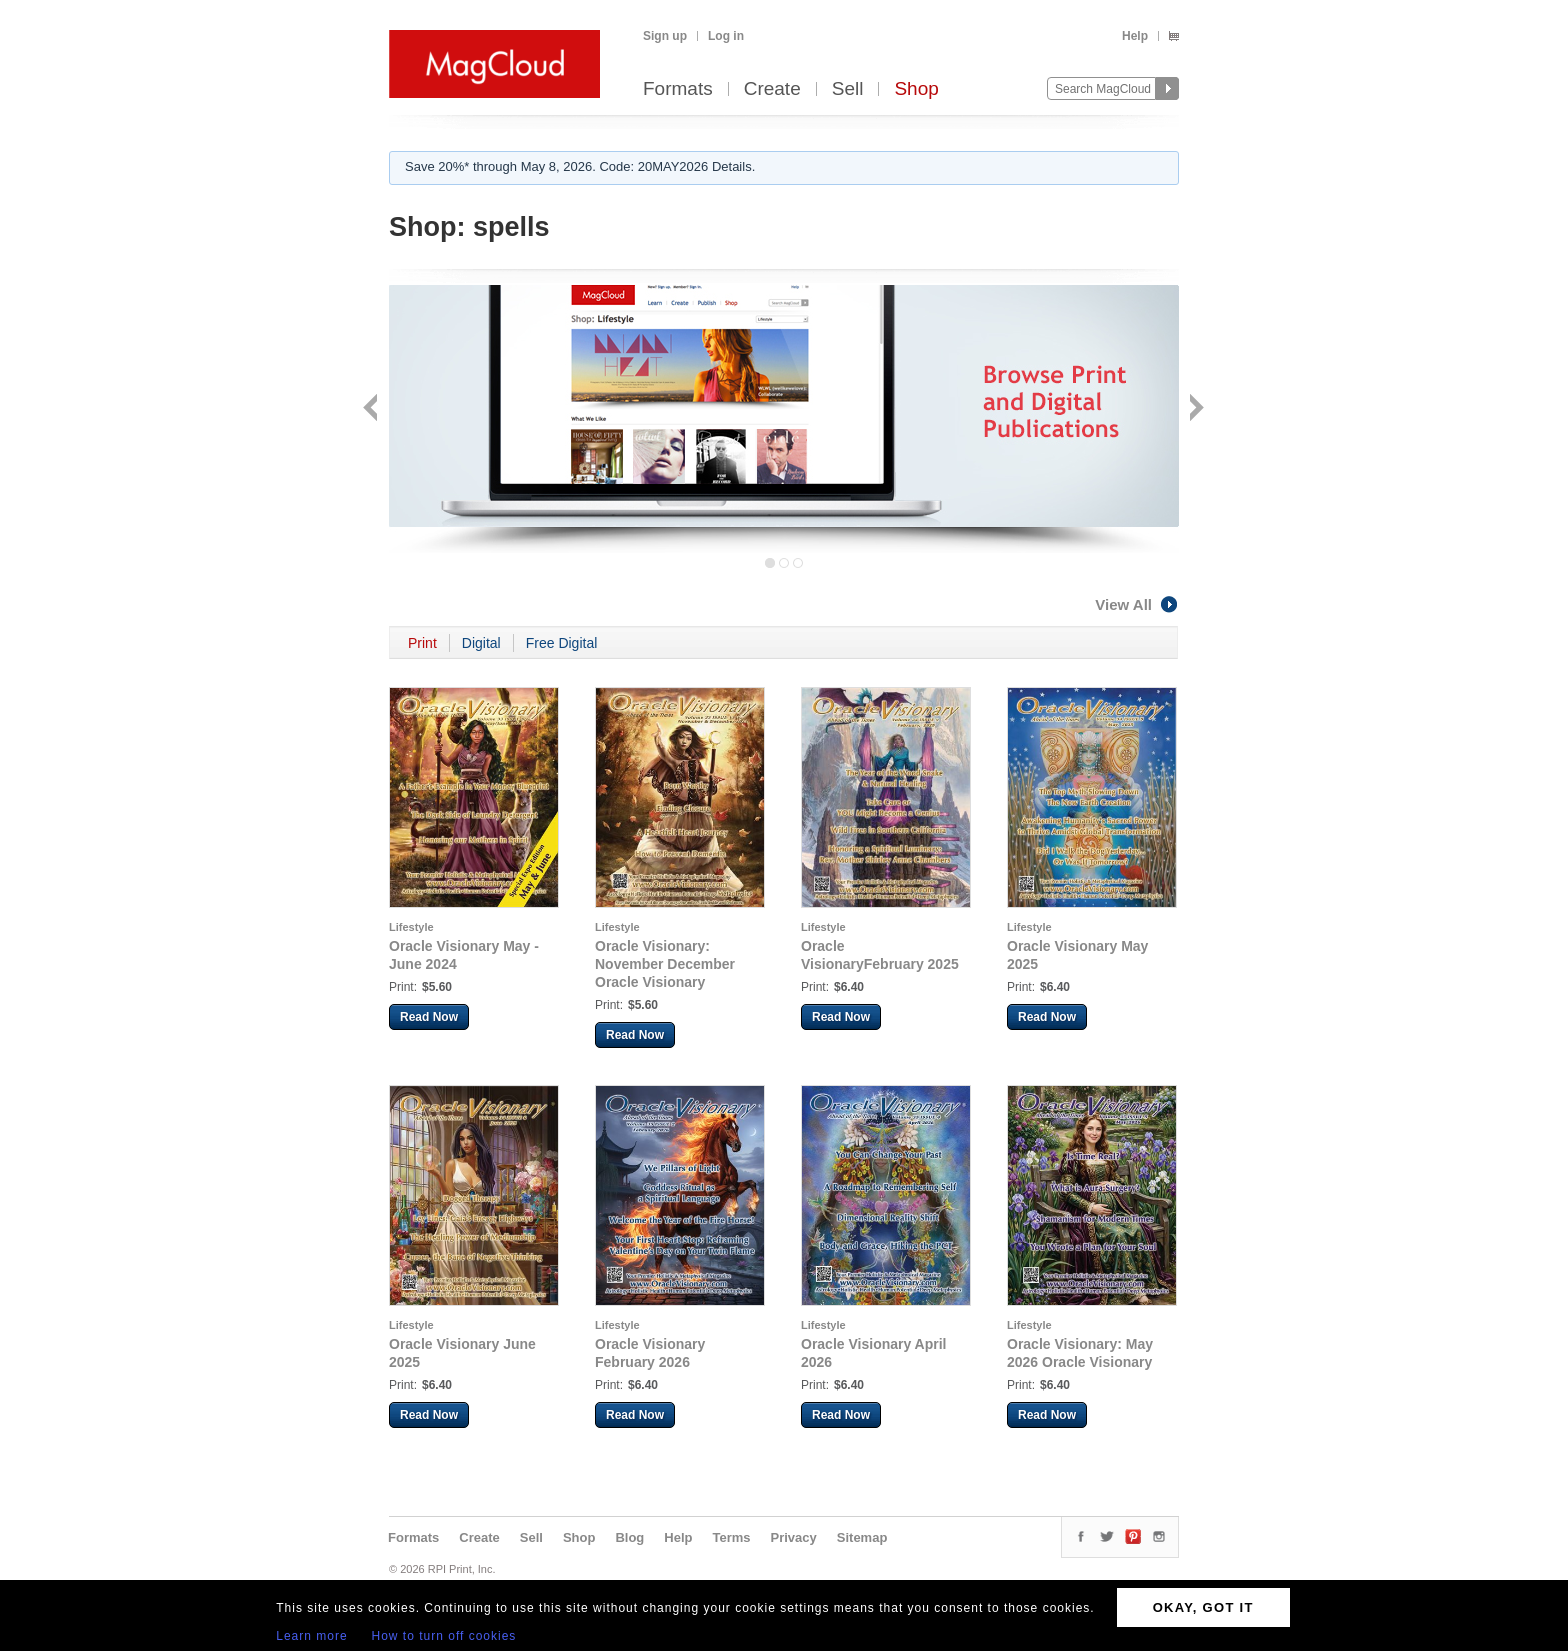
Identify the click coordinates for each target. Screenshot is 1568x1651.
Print (422, 643)
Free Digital (562, 643)
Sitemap (862, 1537)
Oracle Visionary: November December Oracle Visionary (665, 964)
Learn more (311, 1636)
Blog (629, 1537)
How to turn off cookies (444, 1636)
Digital (481, 643)
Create (772, 89)
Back (372, 409)
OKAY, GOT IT (1203, 1607)
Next (1194, 409)
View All (1137, 604)
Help (1135, 36)
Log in (726, 36)
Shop (916, 89)
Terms (731, 1537)
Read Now (429, 1017)
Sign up (665, 36)
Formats (678, 89)
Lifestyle (411, 927)
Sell (848, 89)
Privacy (794, 1537)
